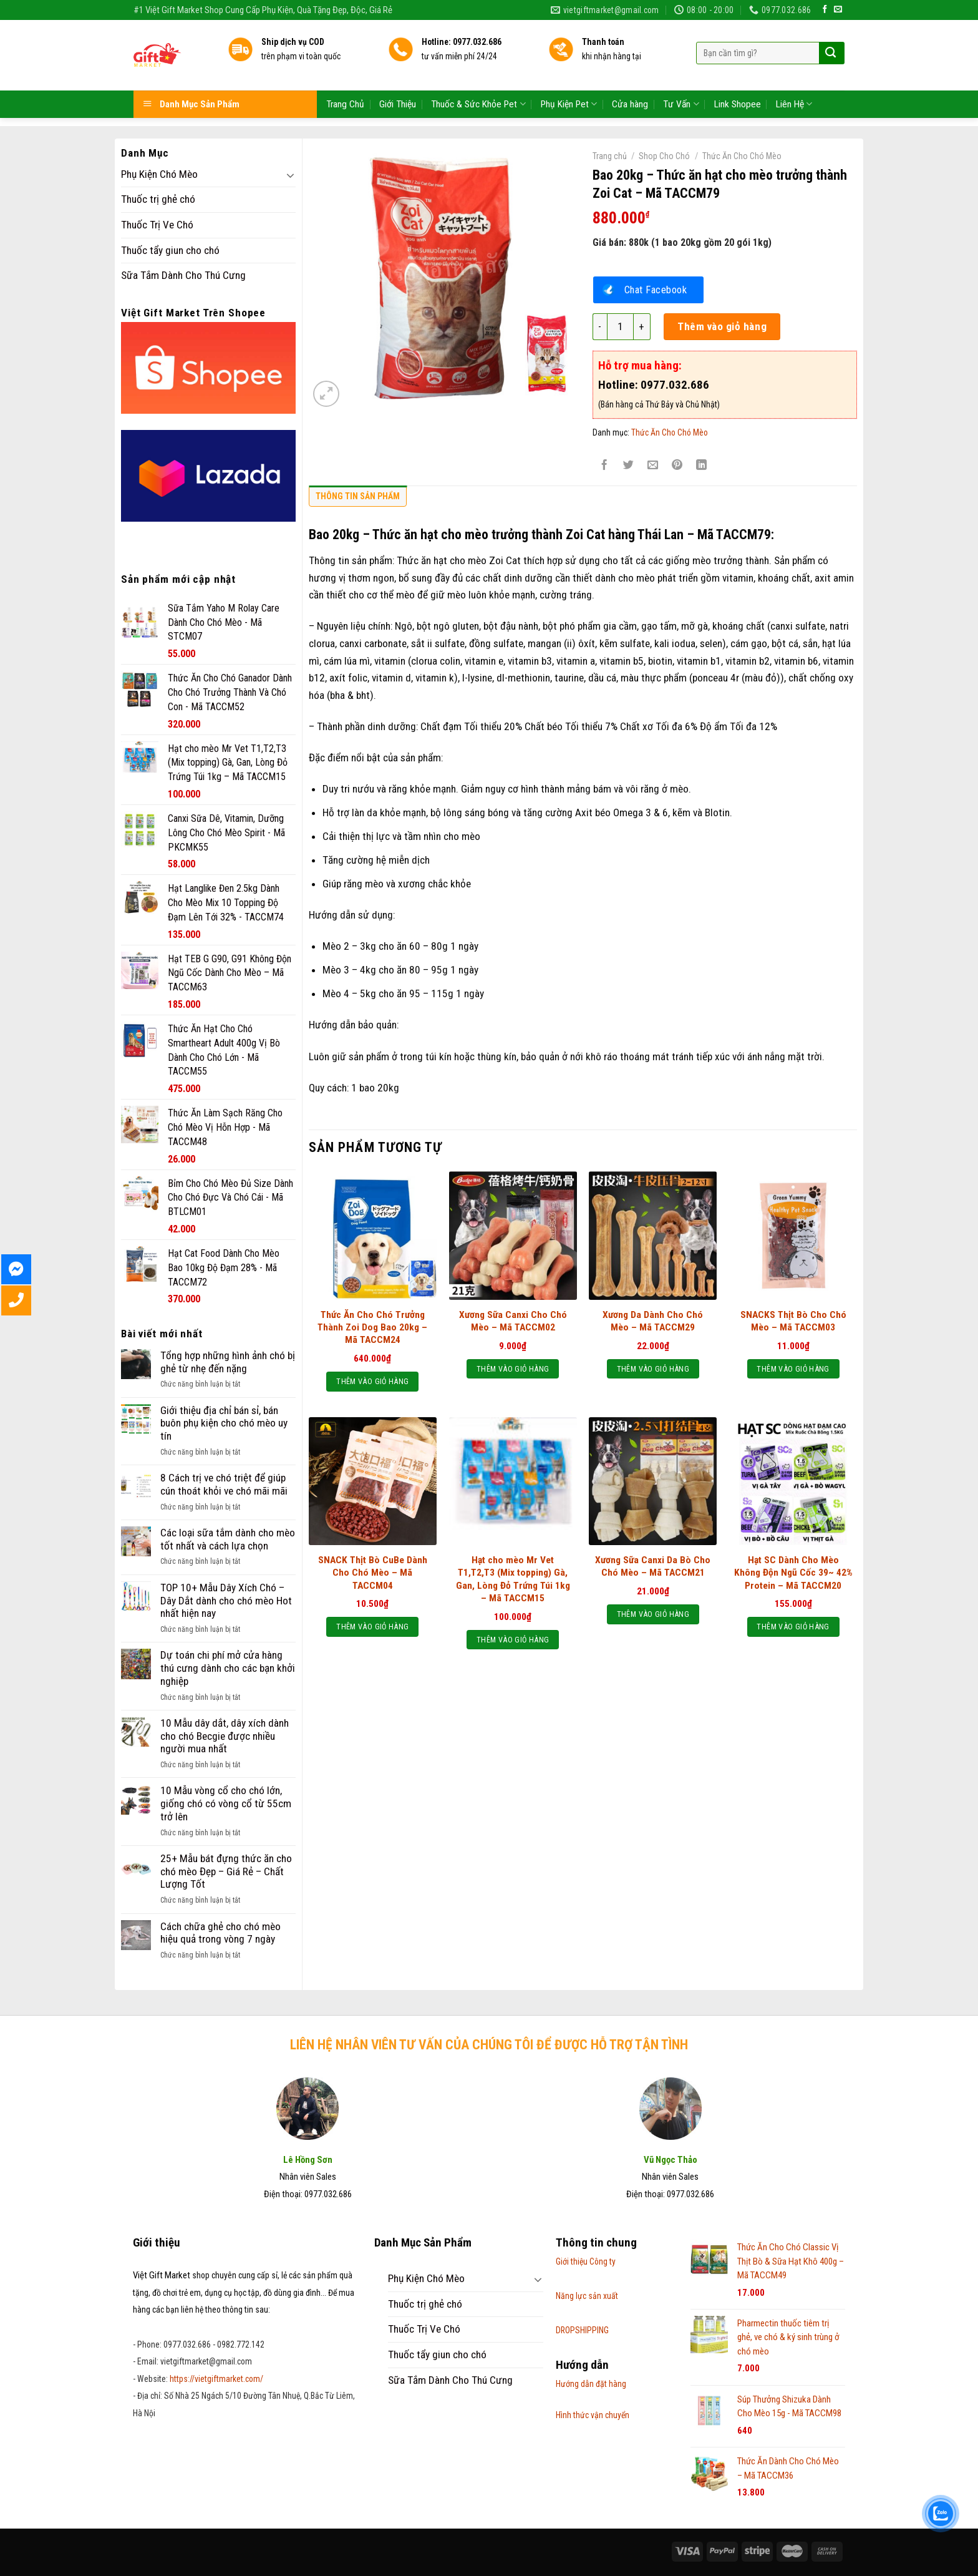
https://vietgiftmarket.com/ (216, 2379)
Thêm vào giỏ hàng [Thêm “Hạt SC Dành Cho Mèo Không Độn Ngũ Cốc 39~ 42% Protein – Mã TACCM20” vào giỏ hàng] (793, 1626)
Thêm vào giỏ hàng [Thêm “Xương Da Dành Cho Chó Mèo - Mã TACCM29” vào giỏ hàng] (653, 1368)
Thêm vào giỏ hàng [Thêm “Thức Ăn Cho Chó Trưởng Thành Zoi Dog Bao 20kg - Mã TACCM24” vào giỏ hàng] (372, 1381)
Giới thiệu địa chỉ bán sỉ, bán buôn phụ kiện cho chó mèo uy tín (224, 1423)
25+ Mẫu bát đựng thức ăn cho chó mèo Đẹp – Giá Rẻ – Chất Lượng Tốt (226, 1871)
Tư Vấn (681, 65)
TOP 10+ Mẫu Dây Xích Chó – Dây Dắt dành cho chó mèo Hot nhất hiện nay (226, 1600)
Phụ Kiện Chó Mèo (159, 174)
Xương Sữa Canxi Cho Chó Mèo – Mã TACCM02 (513, 1321)
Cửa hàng (630, 65)
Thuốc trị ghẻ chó (158, 199)
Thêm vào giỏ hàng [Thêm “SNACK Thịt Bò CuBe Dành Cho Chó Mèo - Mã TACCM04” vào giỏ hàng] (372, 1626)
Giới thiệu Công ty (586, 2261)
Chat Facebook (655, 289)
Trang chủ (610, 156)
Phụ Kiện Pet (569, 65)
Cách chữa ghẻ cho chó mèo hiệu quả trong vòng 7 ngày (220, 1933)
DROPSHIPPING (582, 2330)
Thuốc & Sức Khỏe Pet (478, 65)
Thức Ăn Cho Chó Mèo (742, 156)
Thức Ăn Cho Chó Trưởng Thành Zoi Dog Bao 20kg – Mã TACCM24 (372, 1327)
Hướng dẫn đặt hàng (591, 2384)
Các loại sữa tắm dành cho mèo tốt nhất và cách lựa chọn (227, 1539)
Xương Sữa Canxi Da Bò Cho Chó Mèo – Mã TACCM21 (652, 1566)
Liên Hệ (794, 65)
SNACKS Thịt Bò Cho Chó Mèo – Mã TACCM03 (793, 1321)
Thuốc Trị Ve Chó (157, 224)
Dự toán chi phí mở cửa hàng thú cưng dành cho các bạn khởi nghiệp (227, 1668)
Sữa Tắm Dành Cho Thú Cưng (183, 275)
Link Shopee (737, 65)
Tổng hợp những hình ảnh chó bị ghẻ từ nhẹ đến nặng (227, 1362)
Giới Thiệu (397, 65)
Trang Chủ (345, 65)
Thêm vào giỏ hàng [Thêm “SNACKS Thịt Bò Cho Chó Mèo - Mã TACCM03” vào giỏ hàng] (793, 1368)
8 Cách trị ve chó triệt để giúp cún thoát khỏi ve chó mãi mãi (224, 1484)
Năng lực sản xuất (587, 2296)
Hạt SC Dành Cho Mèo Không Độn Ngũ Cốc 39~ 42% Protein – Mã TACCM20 (793, 1572)
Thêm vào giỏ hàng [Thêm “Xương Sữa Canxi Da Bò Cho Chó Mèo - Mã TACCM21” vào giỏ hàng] (653, 1614)
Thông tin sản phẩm (358, 496)
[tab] (358, 499)
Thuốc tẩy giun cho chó (170, 250)
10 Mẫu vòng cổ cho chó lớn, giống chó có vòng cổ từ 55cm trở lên (225, 1803)
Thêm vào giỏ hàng (722, 326)
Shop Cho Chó (664, 156)
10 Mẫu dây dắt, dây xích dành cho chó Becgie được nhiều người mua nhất (224, 1736)
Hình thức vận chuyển (592, 2415)
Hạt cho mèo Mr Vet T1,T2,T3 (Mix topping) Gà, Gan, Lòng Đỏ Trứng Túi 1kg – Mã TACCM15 (513, 1579)
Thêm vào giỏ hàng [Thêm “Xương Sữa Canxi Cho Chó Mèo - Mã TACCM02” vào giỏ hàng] (513, 1368)
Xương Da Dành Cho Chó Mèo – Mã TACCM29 (653, 1321)
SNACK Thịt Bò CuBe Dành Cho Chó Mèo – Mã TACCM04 (372, 1572)
